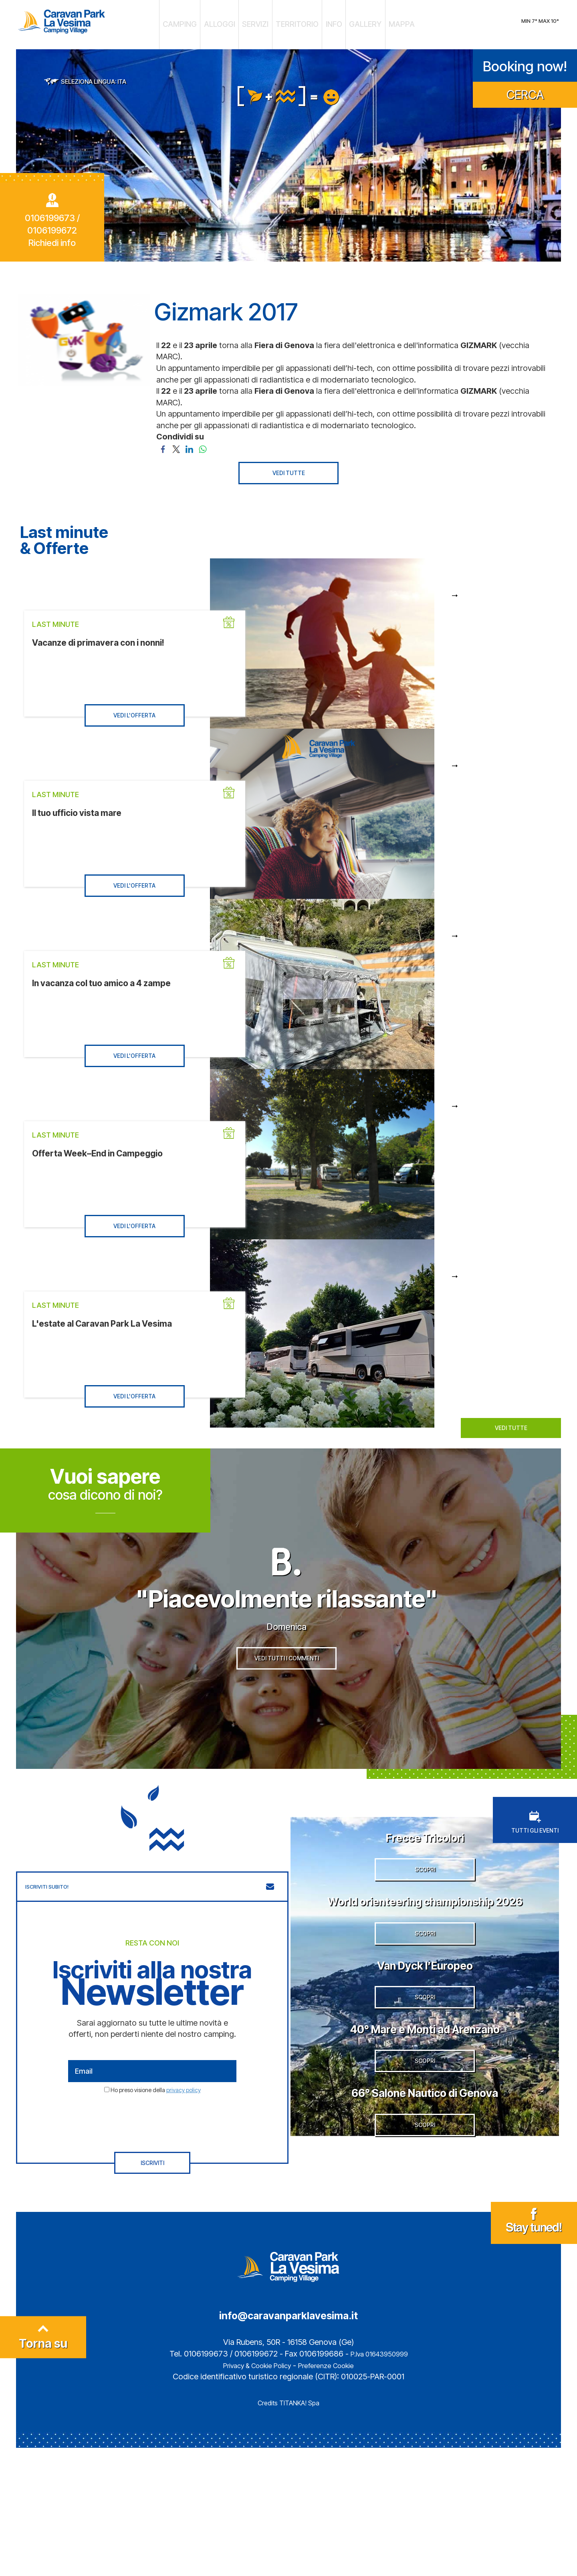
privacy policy (183, 2119)
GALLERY (350, 22)
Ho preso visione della (156, 2119)
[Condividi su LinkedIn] (189, 442)
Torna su (43, 2468)
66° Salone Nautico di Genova (425, 2225)
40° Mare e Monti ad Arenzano (424, 2139)
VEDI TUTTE (288, 467)
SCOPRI (425, 1920)
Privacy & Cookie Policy (252, 2493)
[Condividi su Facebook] (162, 442)
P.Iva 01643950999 (379, 2482)
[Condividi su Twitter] (176, 442)
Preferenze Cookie (334, 2493)
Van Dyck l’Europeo (425, 2054)
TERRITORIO (295, 22)
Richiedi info (52, 237)
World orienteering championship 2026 (425, 1959)
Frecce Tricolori (425, 1865)
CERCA (525, 88)
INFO (324, 22)
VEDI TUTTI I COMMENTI (286, 1696)
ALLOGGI (233, 22)
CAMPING (202, 22)
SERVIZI (262, 22)
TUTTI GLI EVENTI (535, 1852)
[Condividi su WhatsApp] (202, 442)
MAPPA (378, 22)
